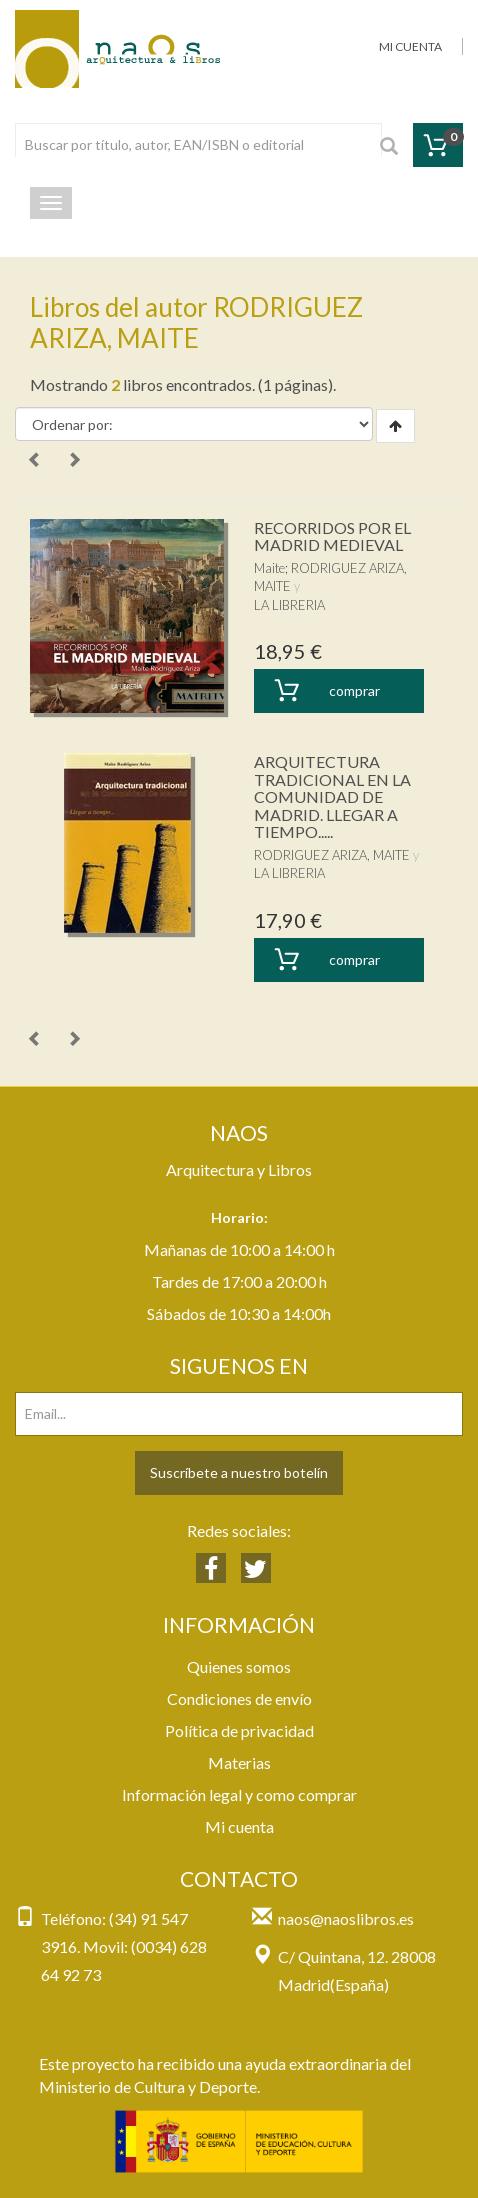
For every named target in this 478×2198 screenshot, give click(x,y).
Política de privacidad (239, 1730)
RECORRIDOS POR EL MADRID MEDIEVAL (332, 536)
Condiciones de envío (239, 1698)
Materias (239, 1762)
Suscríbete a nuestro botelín (239, 1472)
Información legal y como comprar (239, 1794)
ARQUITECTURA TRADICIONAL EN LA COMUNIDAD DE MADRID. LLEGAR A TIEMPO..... (332, 796)
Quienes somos (239, 1666)
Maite (269, 568)
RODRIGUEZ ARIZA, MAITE (332, 855)
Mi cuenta (239, 1826)
